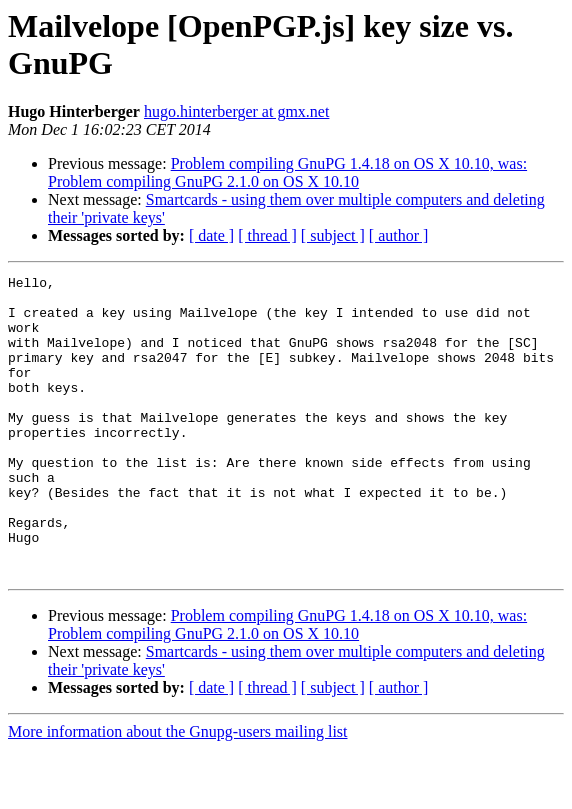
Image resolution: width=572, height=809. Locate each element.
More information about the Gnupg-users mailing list (178, 791)
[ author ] (399, 235)
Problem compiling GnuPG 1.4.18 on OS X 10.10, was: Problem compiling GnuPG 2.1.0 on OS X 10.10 (287, 172)
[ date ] (211, 235)
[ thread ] (267, 235)
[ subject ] (333, 235)
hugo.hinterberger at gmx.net (236, 111)
